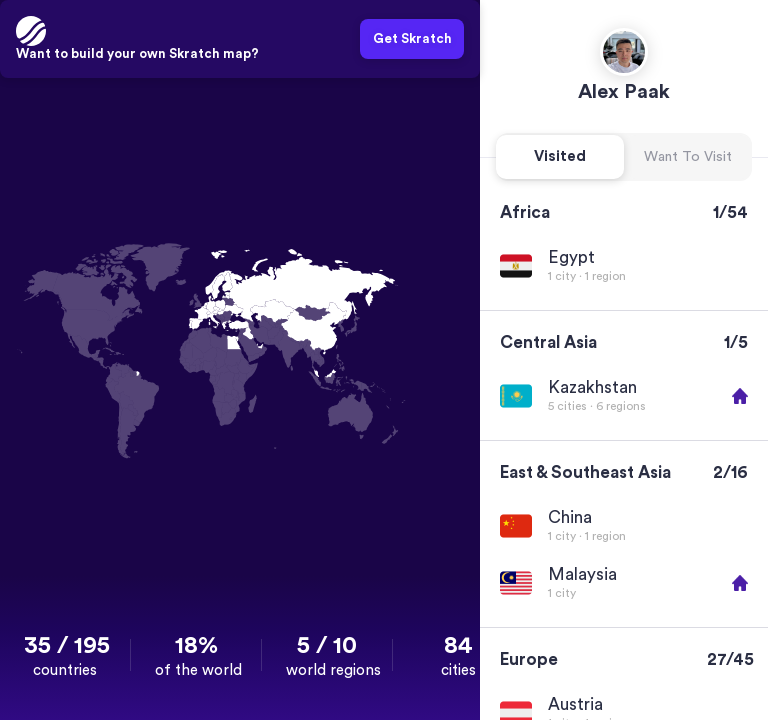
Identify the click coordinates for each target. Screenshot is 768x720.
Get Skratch (412, 38)
